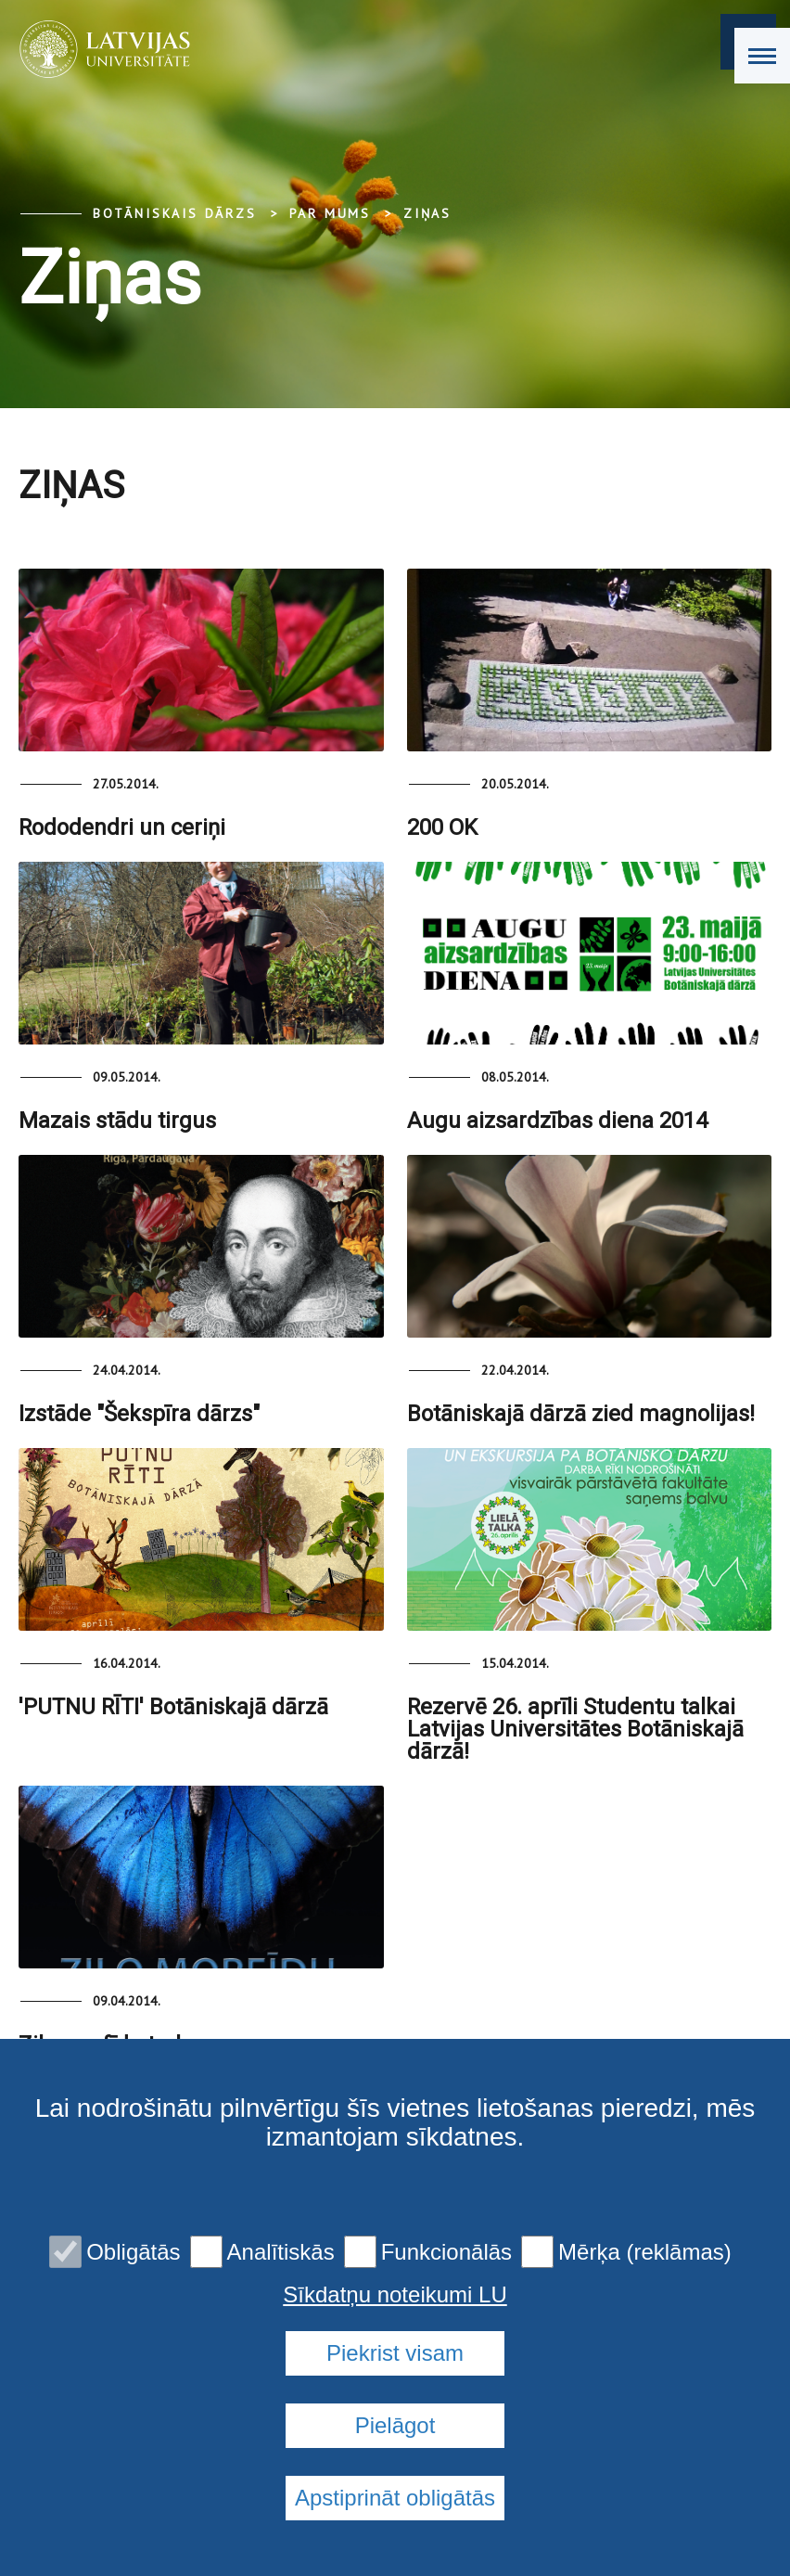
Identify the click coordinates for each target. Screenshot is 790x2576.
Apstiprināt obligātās (395, 2497)
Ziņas (427, 213)
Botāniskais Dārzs (175, 213)
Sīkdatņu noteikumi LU (394, 2295)
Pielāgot (395, 2425)
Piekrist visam (395, 2352)
